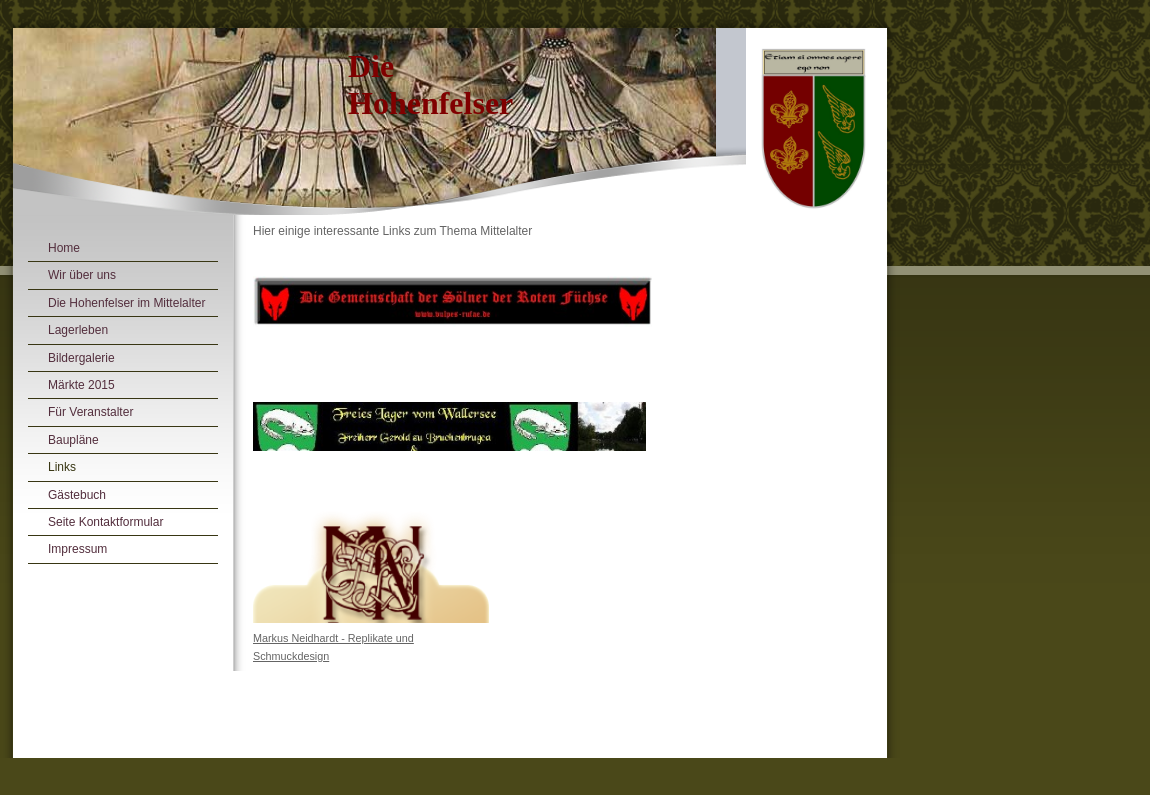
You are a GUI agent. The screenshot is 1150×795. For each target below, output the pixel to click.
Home (64, 248)
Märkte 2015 (81, 385)
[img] (450, 128)
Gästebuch (77, 495)
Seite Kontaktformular (105, 522)
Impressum (77, 549)
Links (62, 467)
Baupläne (73, 440)
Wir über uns (82, 275)
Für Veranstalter (90, 412)
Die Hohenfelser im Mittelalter (126, 303)
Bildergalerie (81, 358)
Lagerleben (78, 330)
